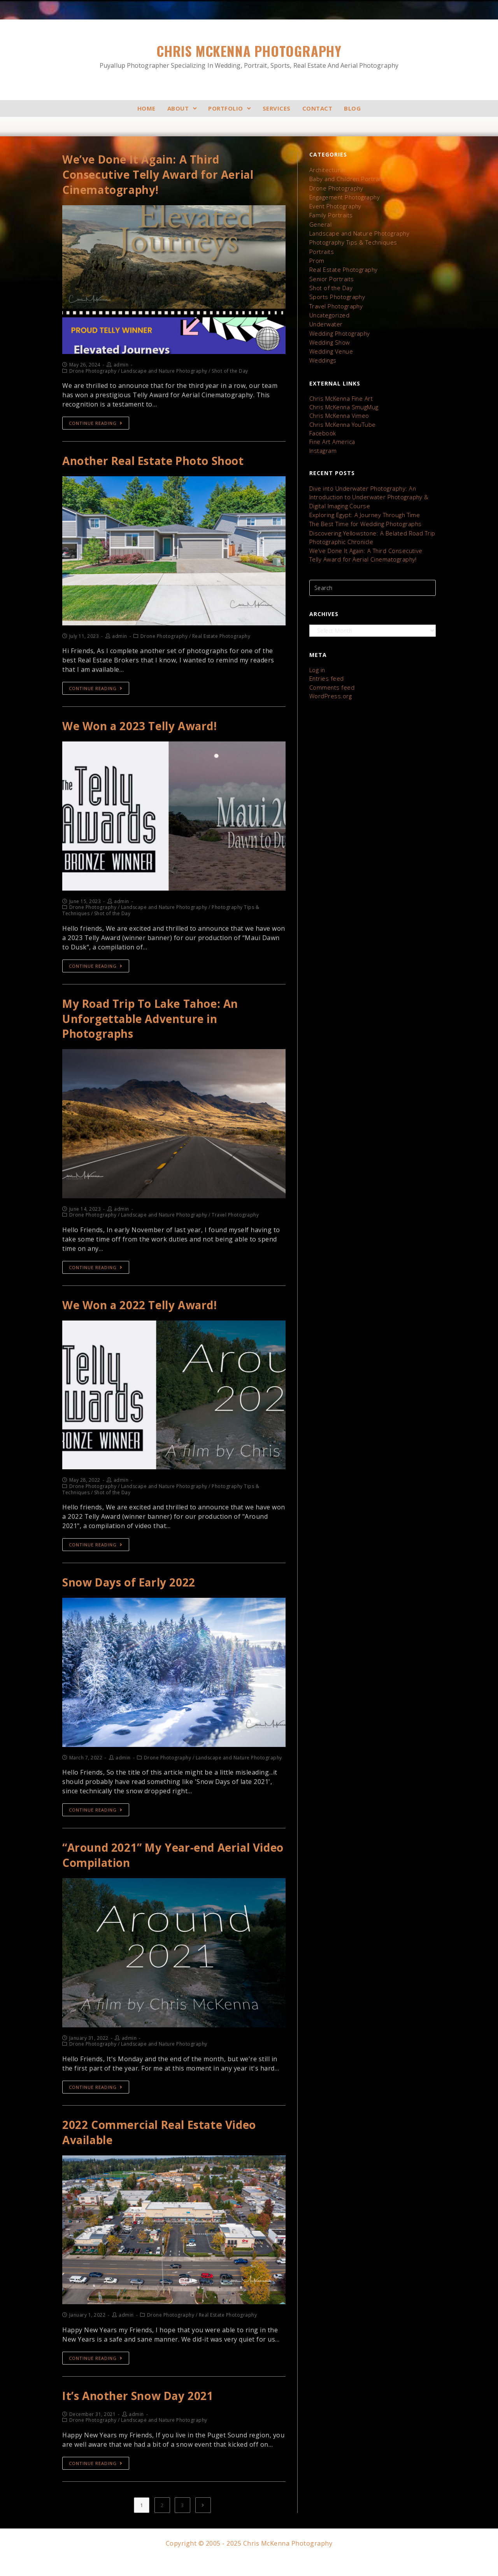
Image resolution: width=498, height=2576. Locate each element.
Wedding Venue (330, 341)
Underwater (325, 315)
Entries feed (325, 658)
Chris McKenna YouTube (341, 411)
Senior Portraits (330, 272)
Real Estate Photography (342, 264)
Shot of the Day (330, 281)
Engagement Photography (343, 195)
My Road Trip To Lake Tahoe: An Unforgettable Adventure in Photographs (157, 1026)
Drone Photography (335, 186)
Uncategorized (329, 306)
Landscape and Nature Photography (358, 229)
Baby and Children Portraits (346, 178)
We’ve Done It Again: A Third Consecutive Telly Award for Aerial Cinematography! (165, 176)
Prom (316, 255)
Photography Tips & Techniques (351, 238)
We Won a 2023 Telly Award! (146, 731)
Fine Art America (331, 427)
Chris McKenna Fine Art (340, 387)
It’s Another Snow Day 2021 (143, 2413)
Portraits (321, 246)
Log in (317, 649)
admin (121, 368)
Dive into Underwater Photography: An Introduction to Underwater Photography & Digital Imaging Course (367, 481)
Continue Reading (96, 427)
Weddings (322, 349)
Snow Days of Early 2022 (134, 1594)
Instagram (322, 436)
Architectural (326, 169)
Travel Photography (335, 298)
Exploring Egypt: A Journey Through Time (362, 498)
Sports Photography (336, 289)
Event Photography (334, 204)
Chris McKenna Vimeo (338, 403)
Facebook (322, 419)
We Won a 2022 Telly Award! (146, 1315)
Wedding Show (329, 332)
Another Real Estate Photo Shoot (159, 465)
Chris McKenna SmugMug (343, 395)
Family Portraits (330, 212)
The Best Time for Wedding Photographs (363, 507)
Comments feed (331, 666)
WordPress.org (329, 674)
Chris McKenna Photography (249, 56)
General (319, 221)
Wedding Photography (338, 324)
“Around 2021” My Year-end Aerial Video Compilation (163, 1868)
